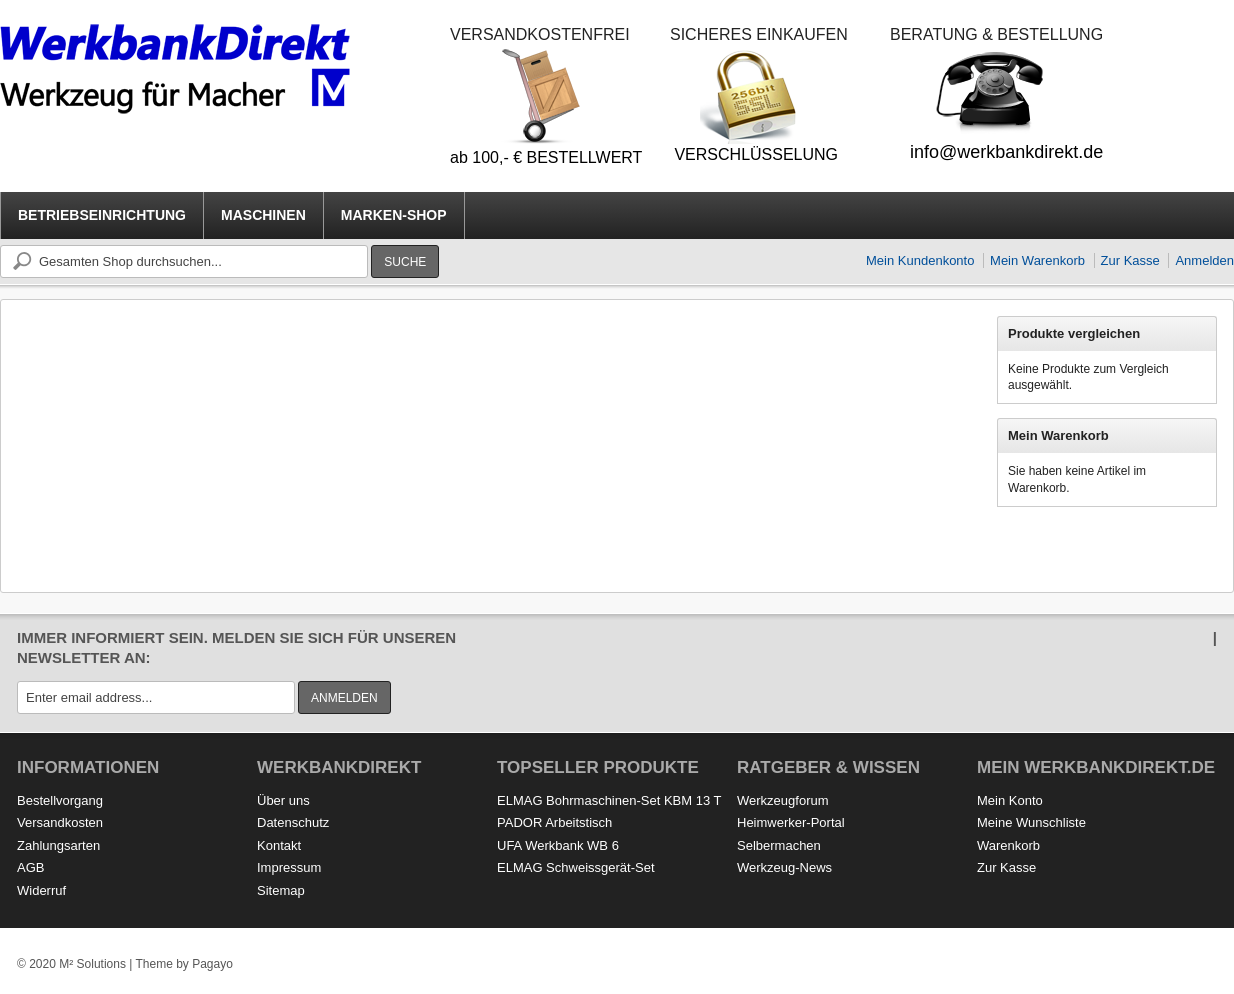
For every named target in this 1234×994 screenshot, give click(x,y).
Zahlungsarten (58, 845)
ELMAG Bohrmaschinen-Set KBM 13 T (609, 800)
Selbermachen (779, 845)
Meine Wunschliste (1031, 822)
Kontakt (279, 845)
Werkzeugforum (783, 800)
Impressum (289, 867)
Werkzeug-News (784, 867)
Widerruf (41, 890)
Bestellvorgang (60, 800)
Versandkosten (60, 822)
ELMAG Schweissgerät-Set (576, 867)
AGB (30, 867)
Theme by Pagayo (183, 964)
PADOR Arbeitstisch (554, 822)
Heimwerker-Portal (791, 822)
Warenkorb (1008, 845)
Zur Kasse (1130, 260)
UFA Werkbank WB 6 (558, 845)
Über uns (283, 800)
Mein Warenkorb (1037, 260)
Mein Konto (1010, 800)
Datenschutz (293, 822)
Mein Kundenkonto (920, 260)
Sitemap (281, 890)
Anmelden (1204, 260)
